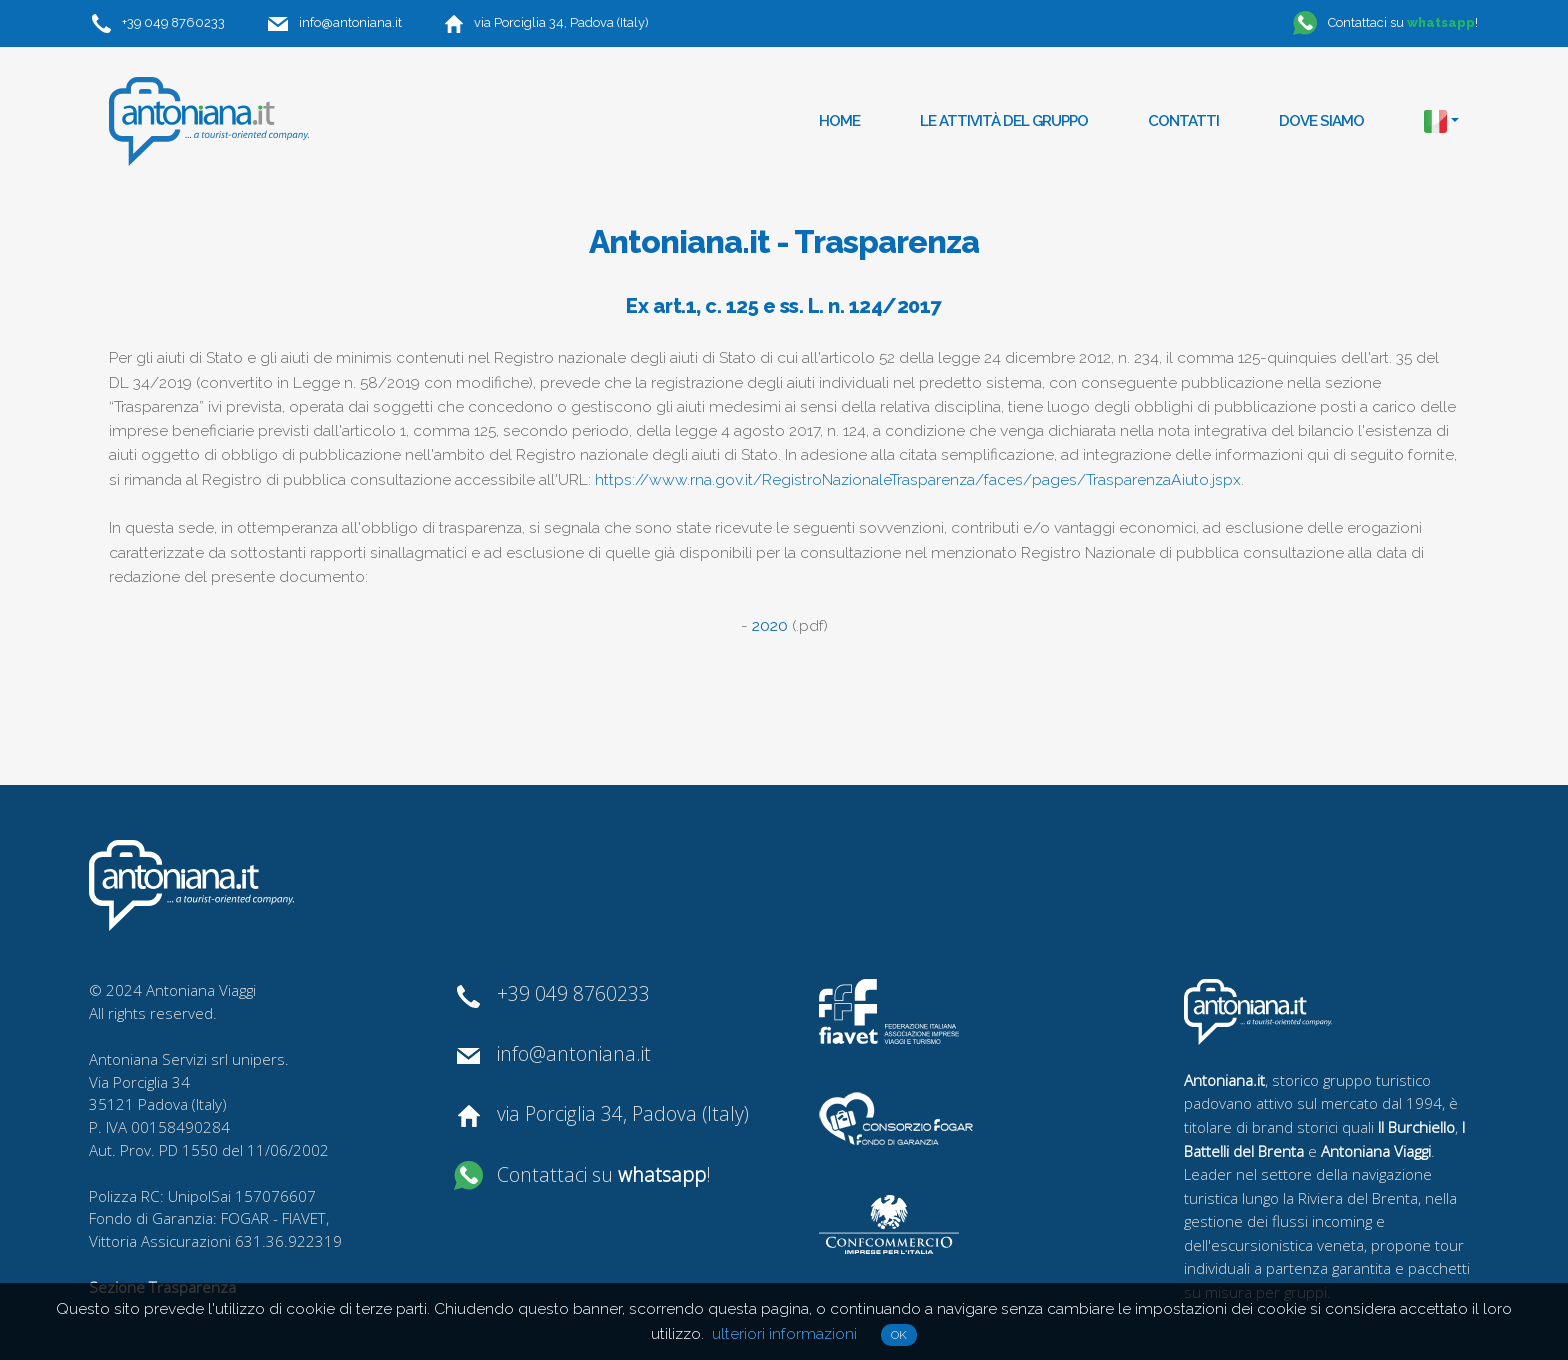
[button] (1441, 122)
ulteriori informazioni (784, 1333)
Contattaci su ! (1403, 22)
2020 (770, 625)
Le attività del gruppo (1004, 121)
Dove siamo (1321, 121)
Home (839, 121)
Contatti (1183, 121)
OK (899, 1335)
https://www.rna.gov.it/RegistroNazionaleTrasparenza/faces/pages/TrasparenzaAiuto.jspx (918, 479)
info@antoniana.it (350, 22)
